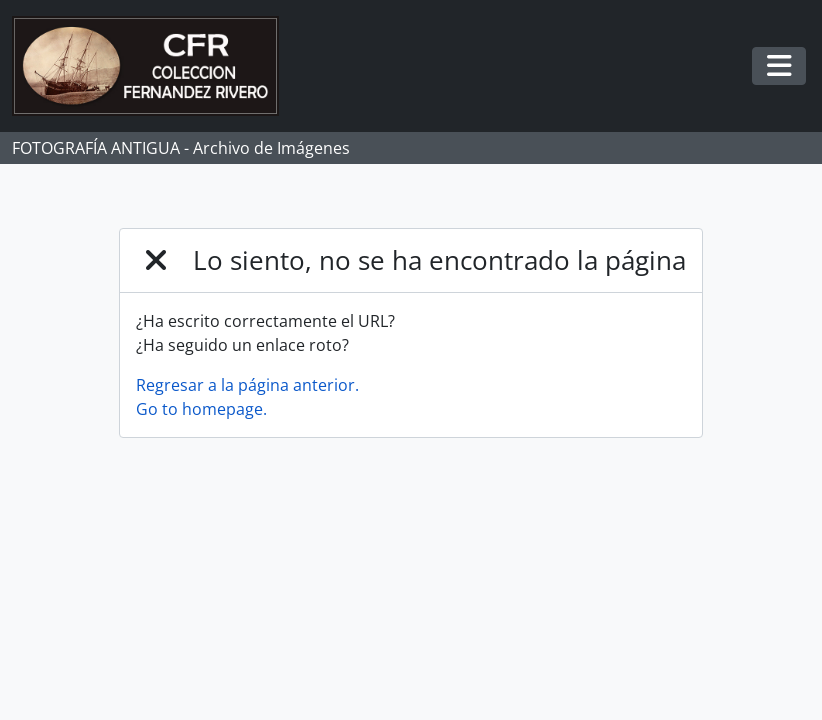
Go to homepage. (201, 409)
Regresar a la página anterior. (247, 385)
